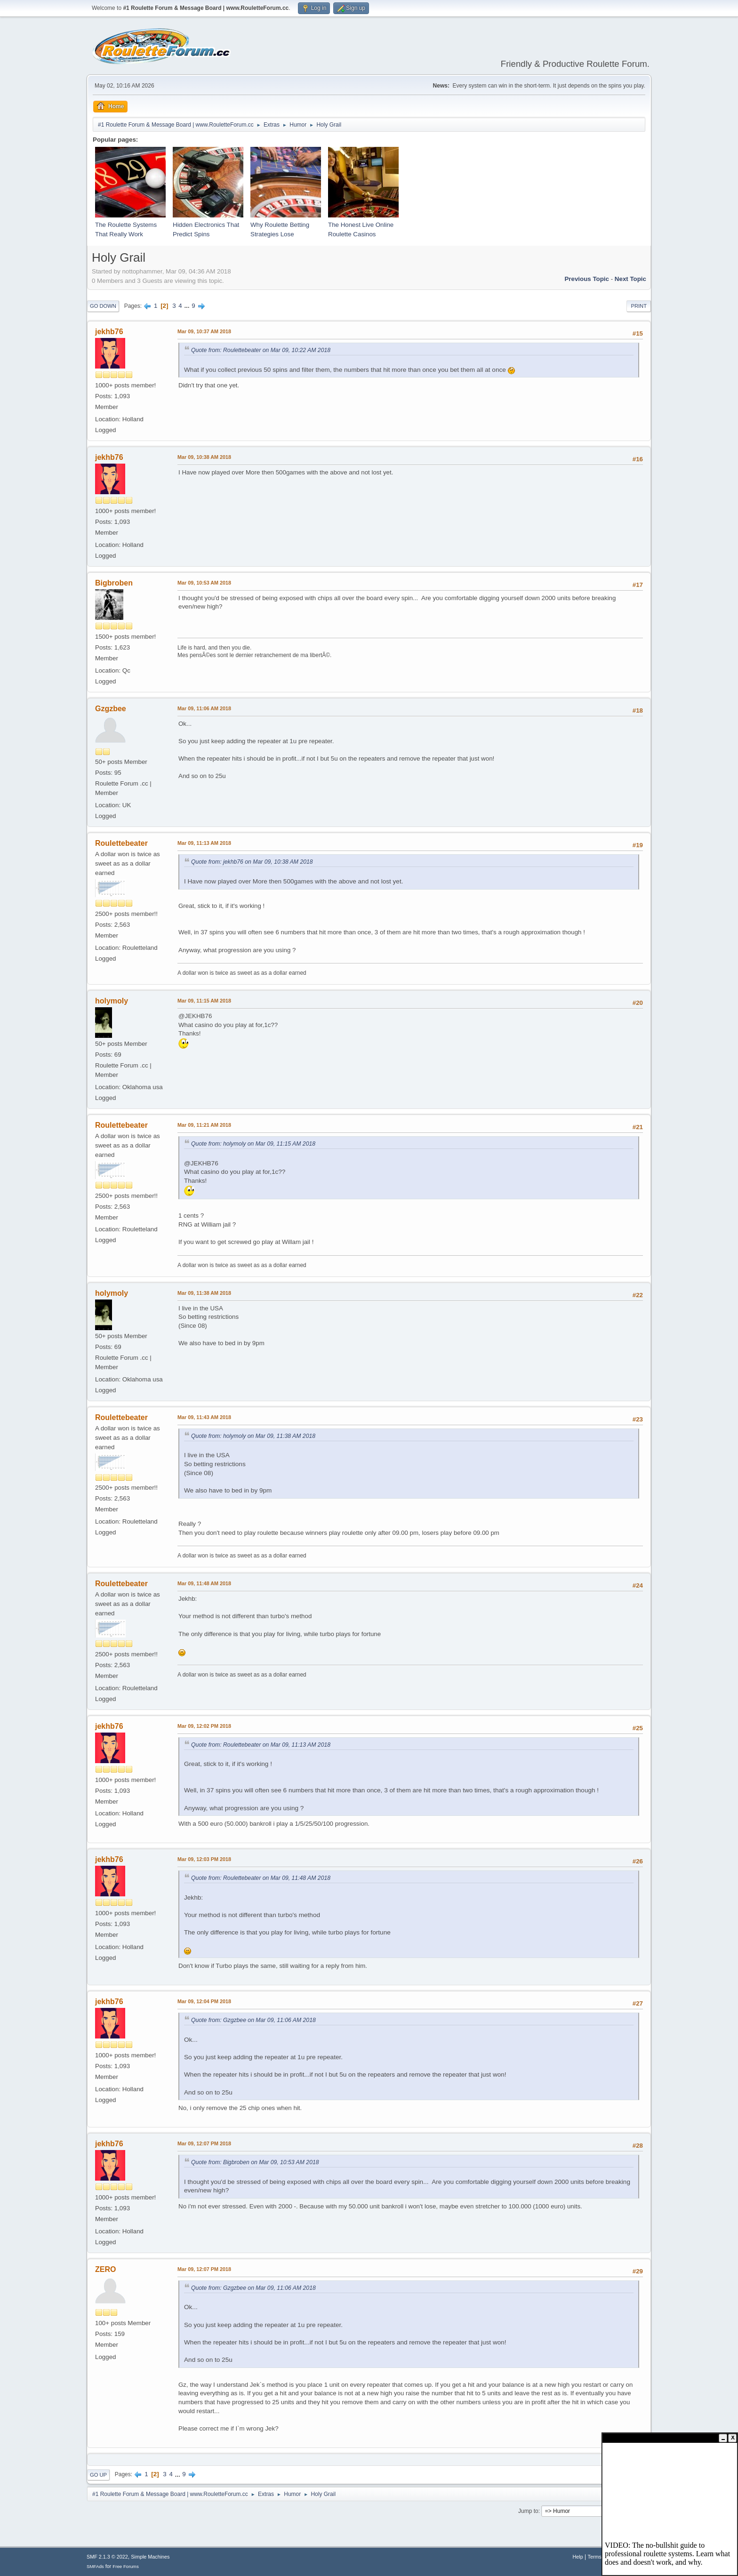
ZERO (105, 2269)
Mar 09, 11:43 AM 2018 (204, 1417)
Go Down (103, 306)
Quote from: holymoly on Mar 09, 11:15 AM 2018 (253, 1143)
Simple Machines (150, 2557)
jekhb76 (109, 332)
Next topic (630, 278)
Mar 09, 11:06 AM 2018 (204, 708)
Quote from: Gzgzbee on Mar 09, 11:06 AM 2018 (253, 2020)
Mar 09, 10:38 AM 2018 (204, 457)
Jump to (528, 2511)
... (187, 305)
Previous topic (586, 278)
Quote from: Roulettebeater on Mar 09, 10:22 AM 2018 (260, 350)
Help (578, 2557)
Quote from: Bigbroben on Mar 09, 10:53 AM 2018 (255, 2162)
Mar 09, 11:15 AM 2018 (204, 1000)
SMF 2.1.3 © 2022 (107, 2557)
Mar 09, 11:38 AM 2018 (204, 1293)
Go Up (98, 2475)
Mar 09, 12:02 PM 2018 (204, 1726)
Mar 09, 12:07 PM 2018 (204, 2143)
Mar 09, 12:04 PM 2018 (204, 2001)
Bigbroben (114, 583)
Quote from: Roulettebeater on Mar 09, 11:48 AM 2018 (260, 1878)
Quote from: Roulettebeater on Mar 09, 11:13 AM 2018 (260, 1744)
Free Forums (125, 2566)
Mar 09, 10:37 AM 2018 (204, 331)
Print (639, 306)
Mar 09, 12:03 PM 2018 (204, 1859)
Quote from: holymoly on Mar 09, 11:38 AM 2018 (253, 1436)
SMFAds (95, 2566)
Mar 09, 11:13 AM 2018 (204, 843)
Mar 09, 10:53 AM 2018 (204, 583)
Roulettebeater (121, 843)
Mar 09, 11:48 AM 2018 (204, 1583)
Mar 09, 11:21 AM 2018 (204, 1125)
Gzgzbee (110, 709)
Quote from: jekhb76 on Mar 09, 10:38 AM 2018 (252, 862)
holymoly (111, 1001)
